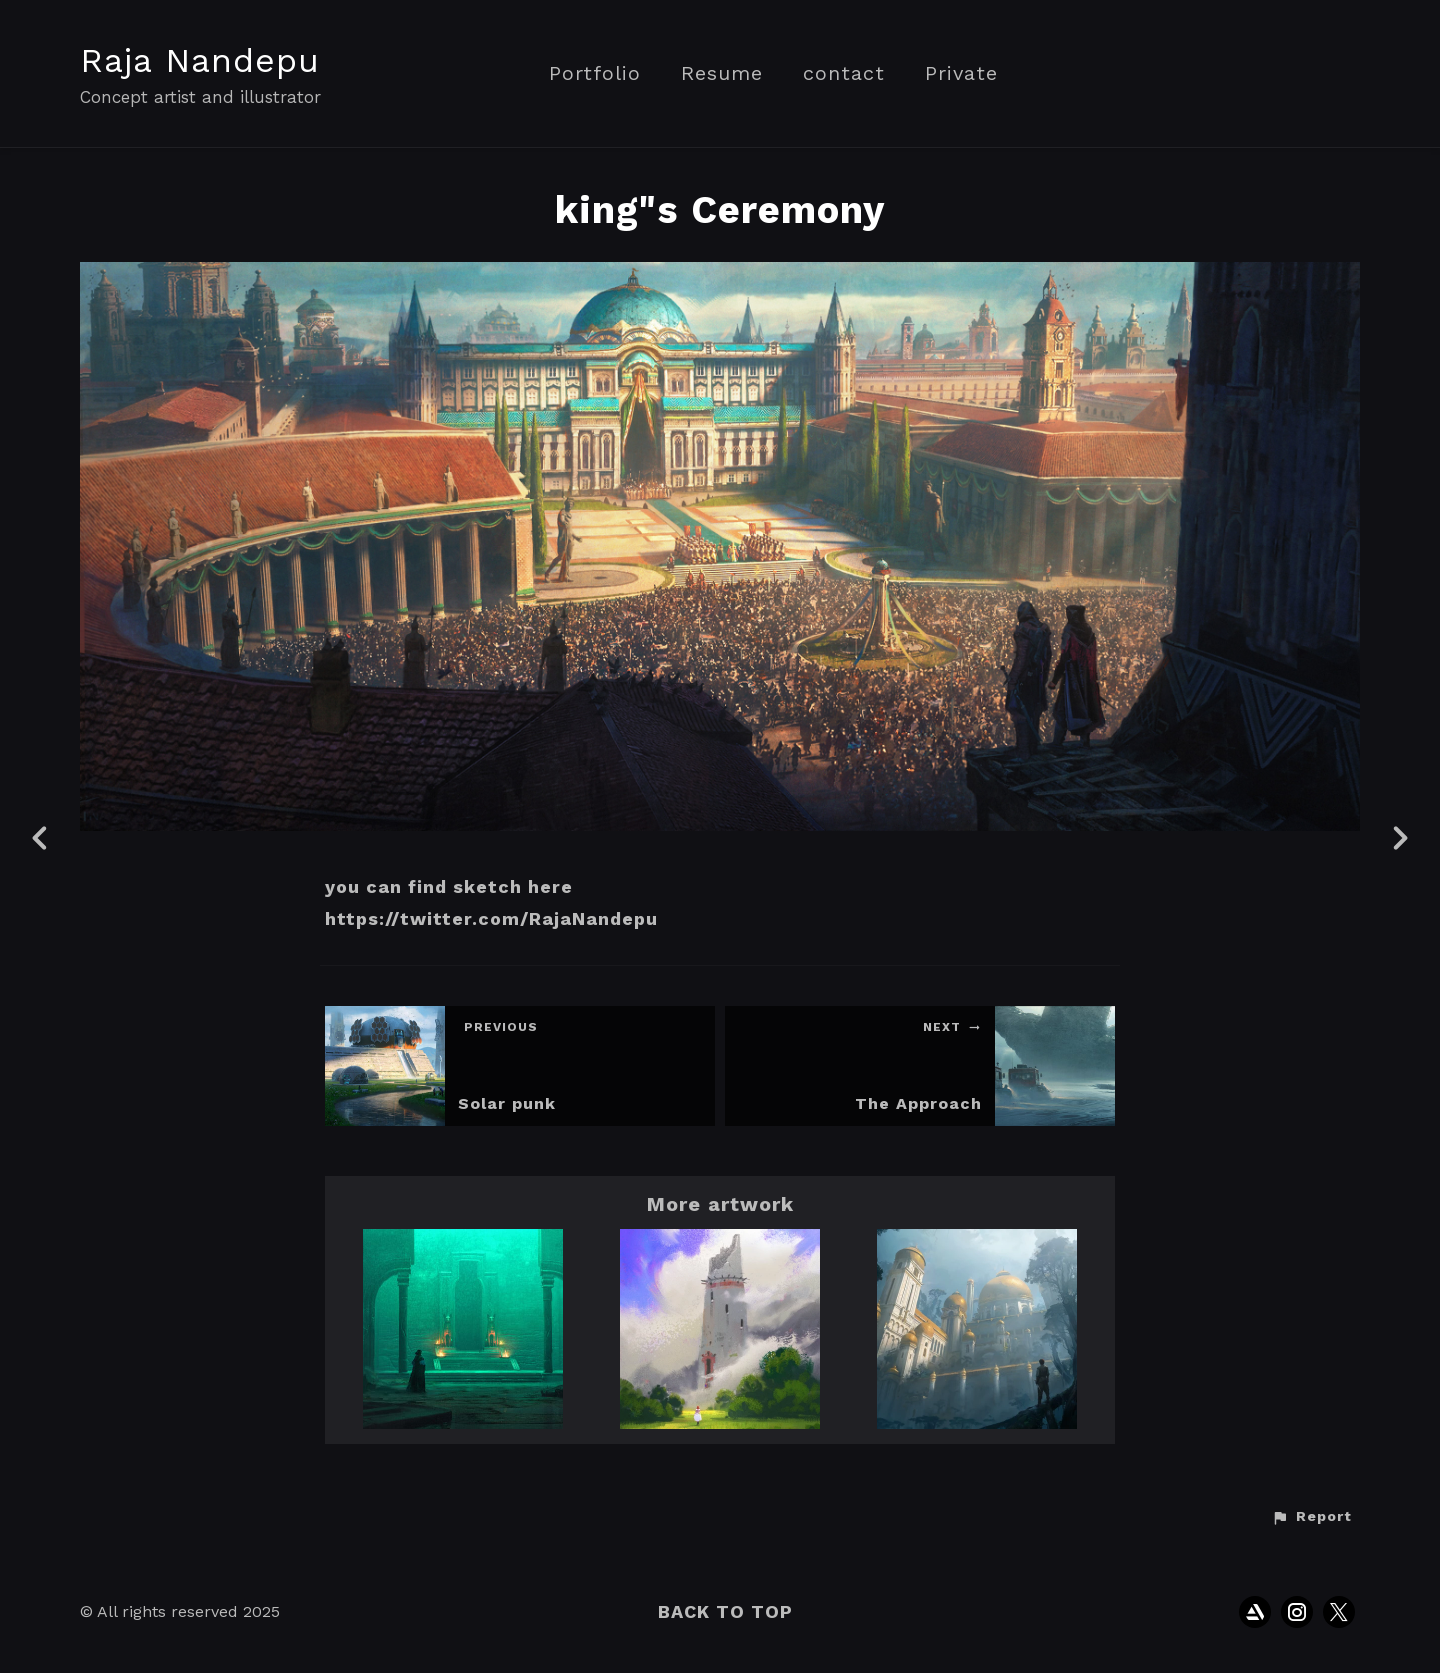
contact (844, 73)
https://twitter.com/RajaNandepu (491, 918)
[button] (1311, 1517)
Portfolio (595, 73)
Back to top (725, 1611)
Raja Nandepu (200, 60)
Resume (722, 73)
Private (961, 73)
